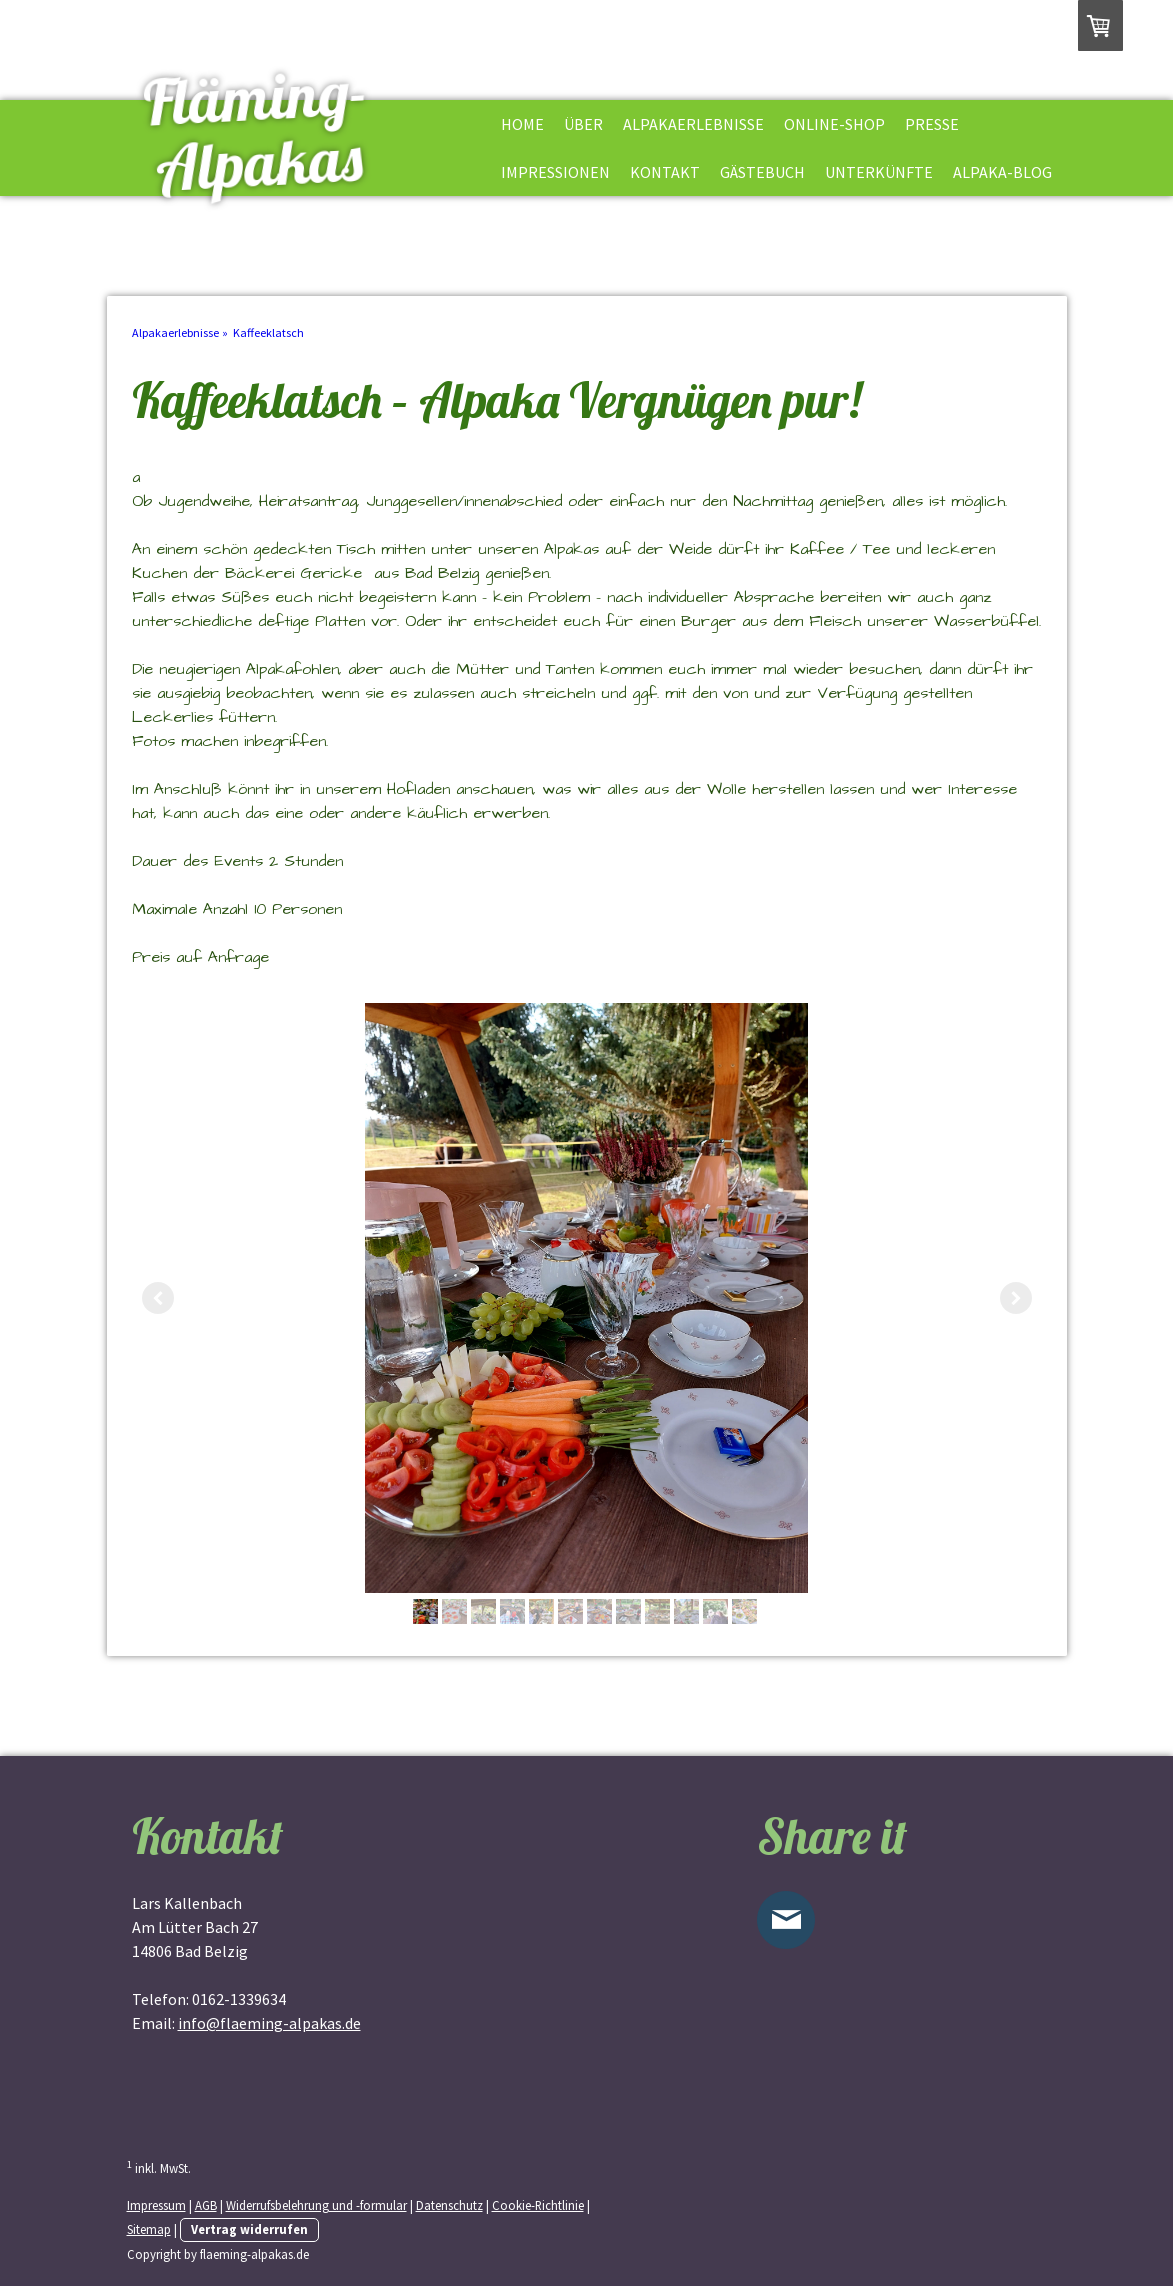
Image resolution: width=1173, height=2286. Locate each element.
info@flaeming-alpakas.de (269, 2023)
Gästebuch (762, 172)
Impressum (156, 2205)
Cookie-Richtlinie (538, 2205)
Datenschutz (449, 2205)
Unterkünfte (879, 172)
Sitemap (149, 2229)
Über (583, 124)
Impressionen (555, 172)
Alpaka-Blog (1002, 172)
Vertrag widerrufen (249, 2229)
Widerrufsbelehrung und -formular (316, 2205)
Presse (932, 124)
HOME (522, 124)
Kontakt (665, 172)
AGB (206, 2205)
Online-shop (834, 124)
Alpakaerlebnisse (693, 124)
